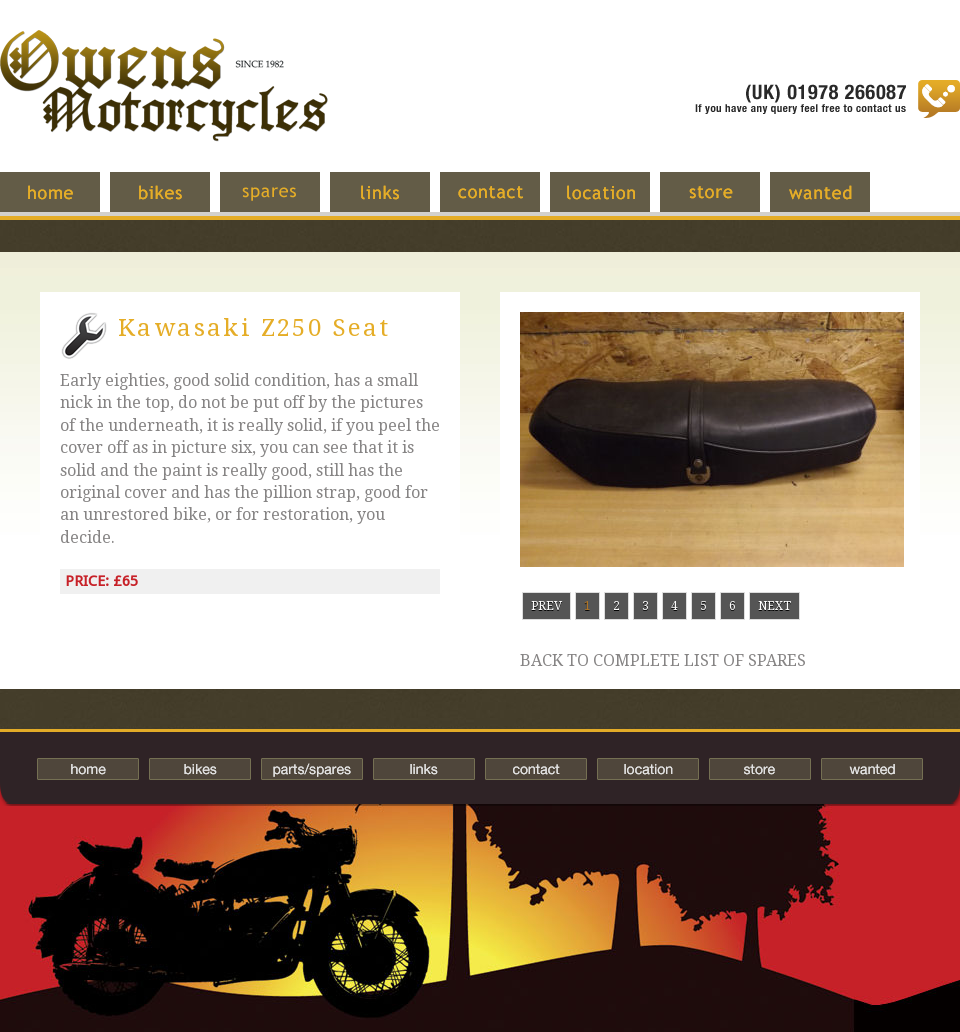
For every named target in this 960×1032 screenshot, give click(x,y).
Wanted (835, 202)
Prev (546, 606)
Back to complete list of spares (663, 661)
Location (615, 202)
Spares (285, 202)
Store (725, 202)
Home (65, 202)
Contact (505, 202)
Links (395, 202)
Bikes (200, 769)
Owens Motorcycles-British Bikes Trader (164, 105)
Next (774, 606)
